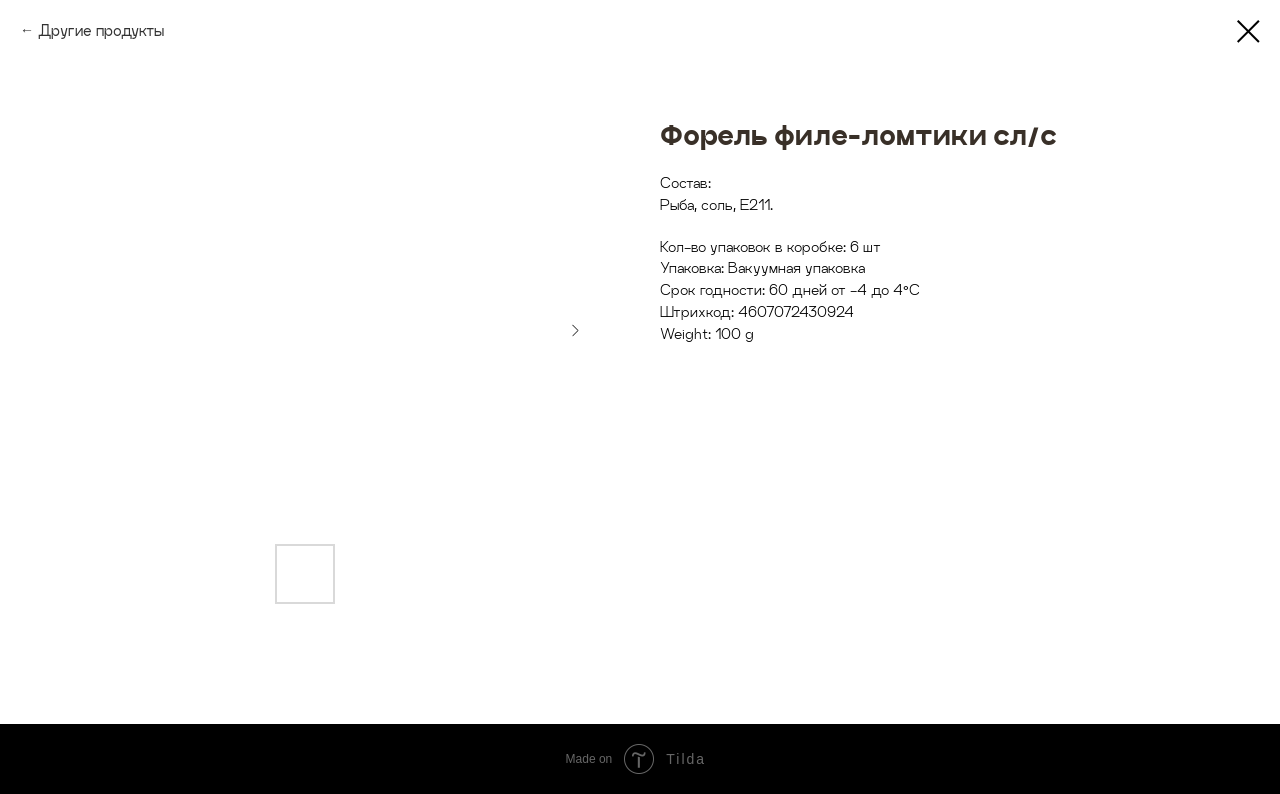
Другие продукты (101, 30)
